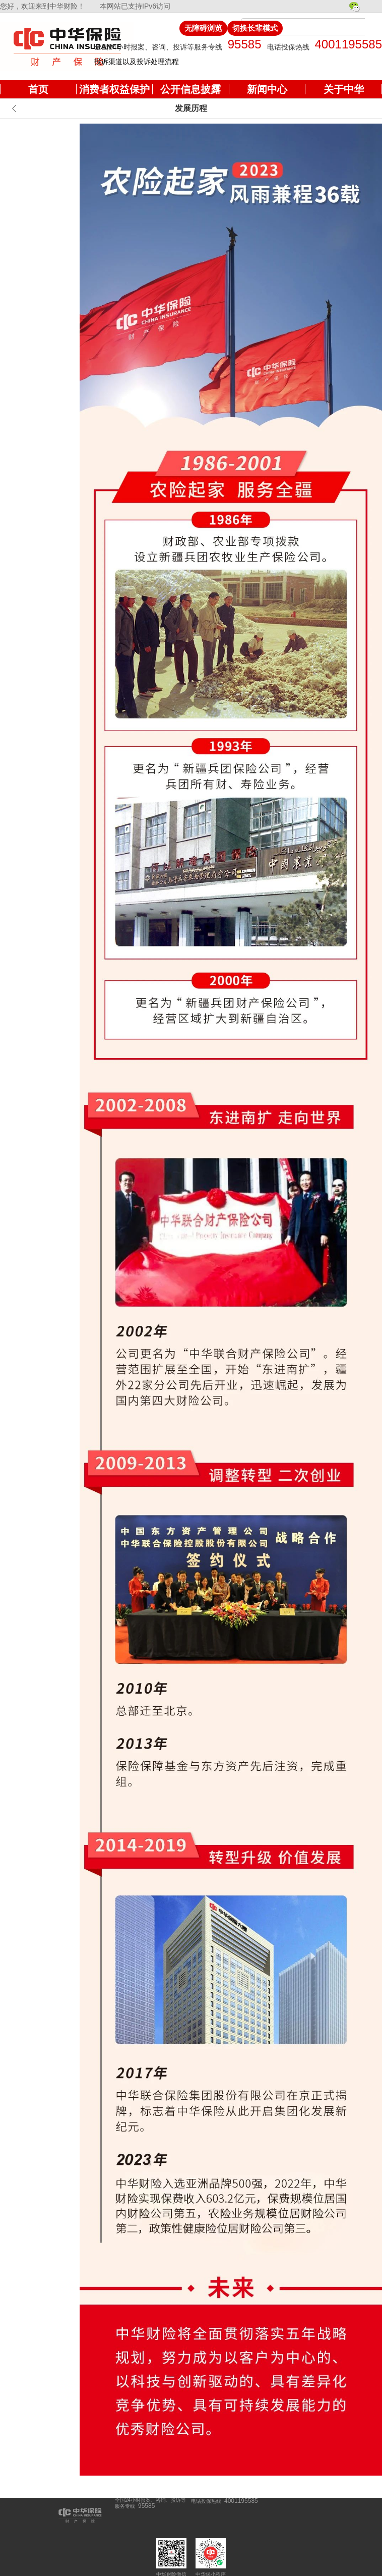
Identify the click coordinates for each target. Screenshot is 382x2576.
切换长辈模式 (255, 28)
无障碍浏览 (203, 28)
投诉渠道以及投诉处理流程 (136, 61)
